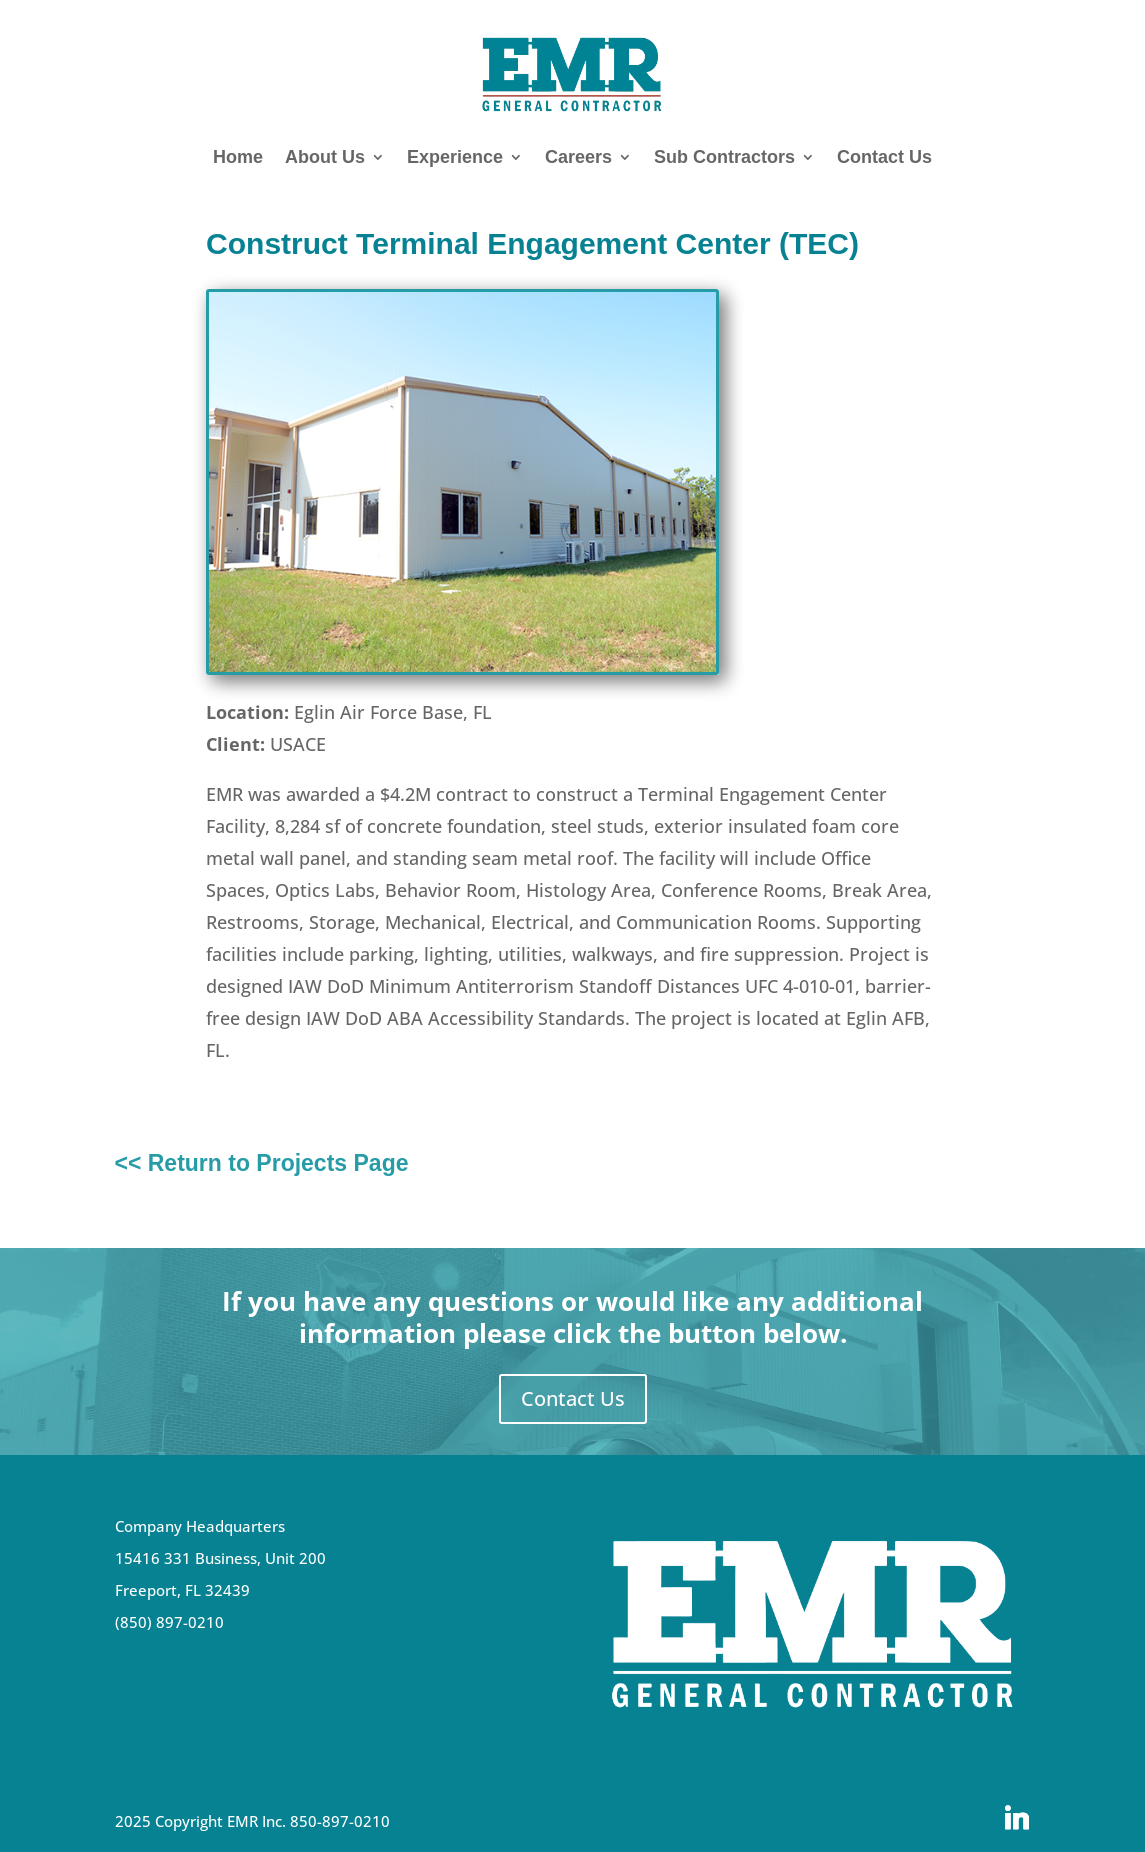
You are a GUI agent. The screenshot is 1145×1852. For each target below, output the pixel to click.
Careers (578, 157)
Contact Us (884, 157)
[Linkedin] (1017, 1818)
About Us (325, 157)
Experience (455, 157)
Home (238, 157)
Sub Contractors (724, 157)
